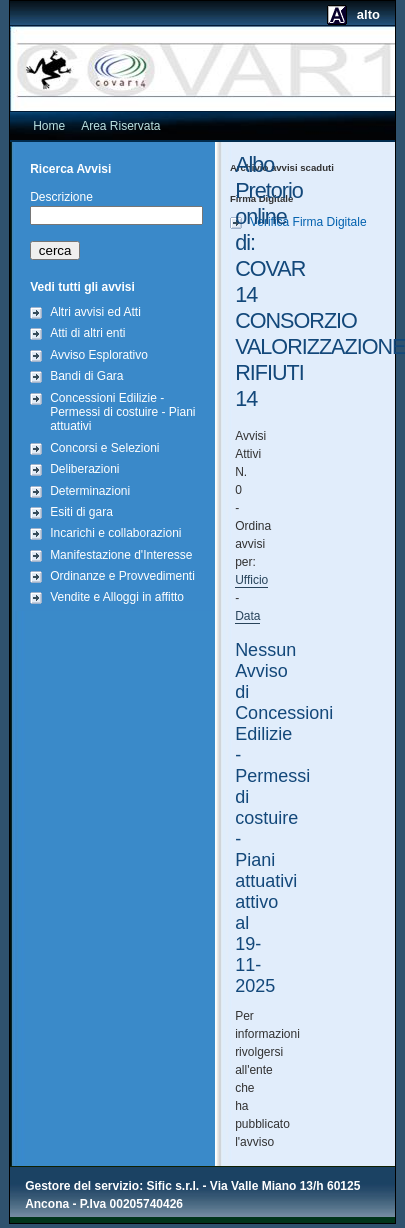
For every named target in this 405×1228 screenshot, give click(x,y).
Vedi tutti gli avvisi (82, 287)
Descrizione (61, 197)
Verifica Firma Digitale (308, 222)
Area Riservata (120, 126)
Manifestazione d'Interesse (121, 555)
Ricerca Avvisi (70, 169)
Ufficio (251, 580)
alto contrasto (349, 22)
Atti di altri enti (87, 333)
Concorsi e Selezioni (104, 448)
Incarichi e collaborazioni (115, 533)
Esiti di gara (81, 512)
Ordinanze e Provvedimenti (122, 576)
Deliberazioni (84, 469)
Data (247, 616)
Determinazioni (90, 491)
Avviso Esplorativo (99, 355)
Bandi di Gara (86, 376)
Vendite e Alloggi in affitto (117, 597)
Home (49, 126)
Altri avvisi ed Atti (95, 312)
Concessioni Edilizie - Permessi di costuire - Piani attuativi (122, 412)
